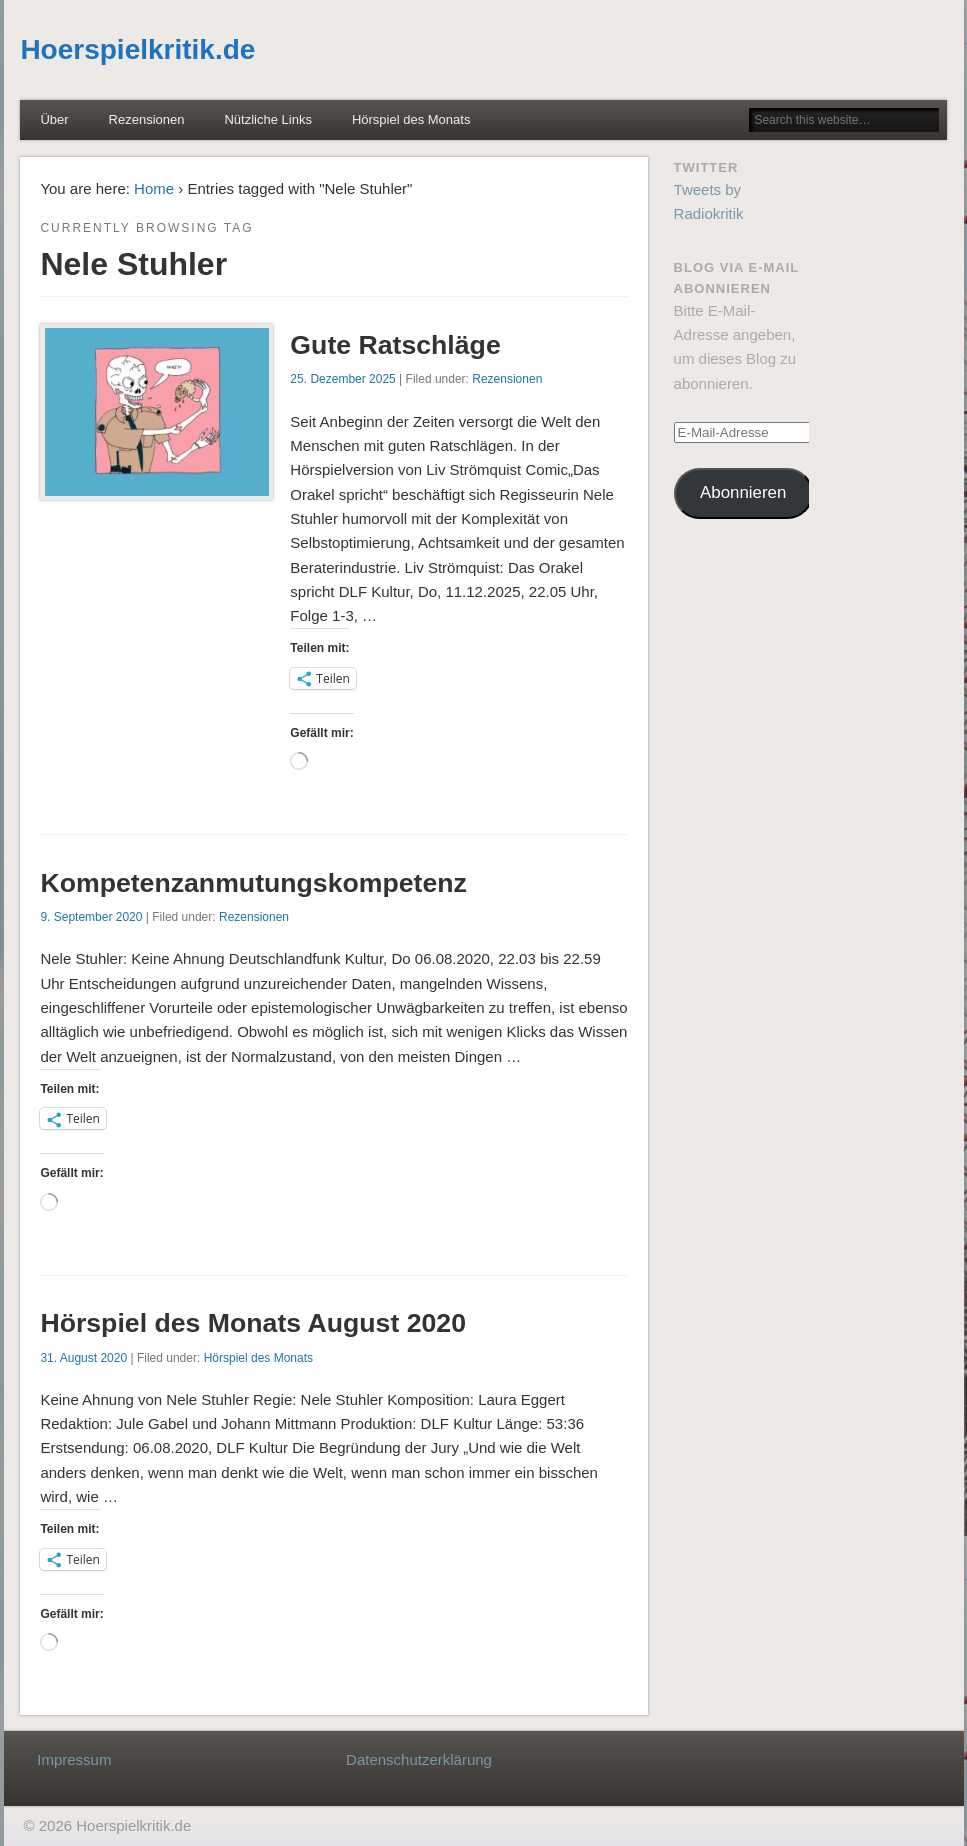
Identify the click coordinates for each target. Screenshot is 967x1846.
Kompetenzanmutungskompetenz (253, 883)
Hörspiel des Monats (411, 119)
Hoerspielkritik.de (137, 49)
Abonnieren (743, 492)
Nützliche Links (267, 119)
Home (154, 188)
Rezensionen (147, 119)
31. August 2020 (83, 1358)
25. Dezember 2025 (342, 379)
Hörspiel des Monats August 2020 (253, 1323)
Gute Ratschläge (395, 345)
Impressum (74, 1759)
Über (54, 119)
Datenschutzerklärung (419, 1759)
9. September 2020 (91, 917)
